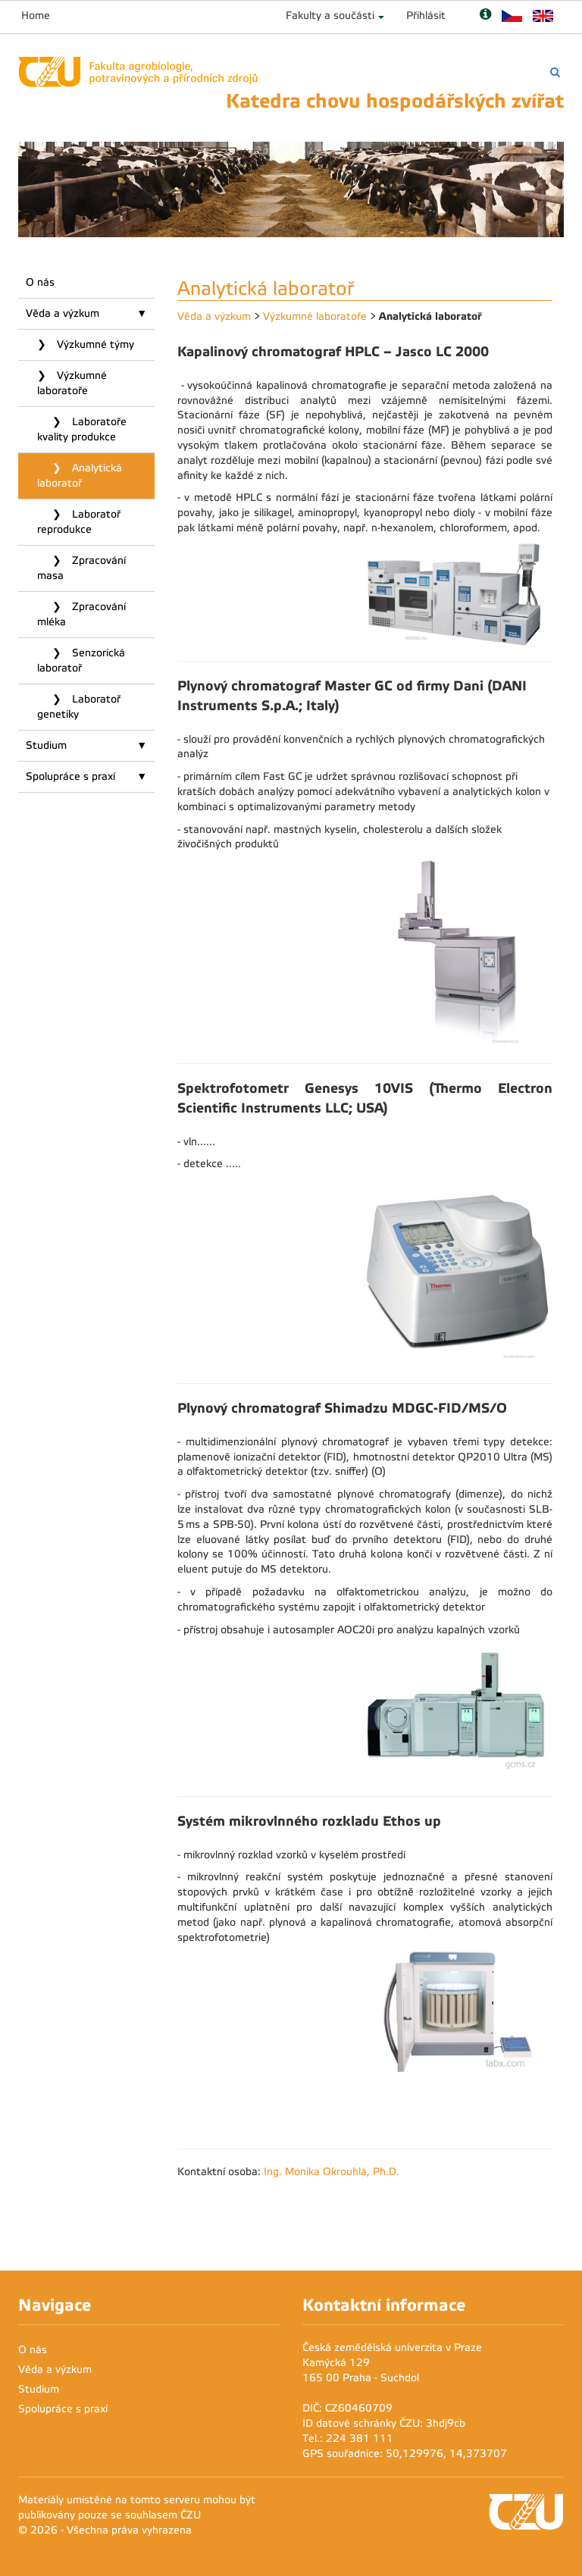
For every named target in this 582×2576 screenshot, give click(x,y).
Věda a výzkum (62, 313)
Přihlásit (426, 15)
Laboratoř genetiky (78, 706)
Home (35, 15)
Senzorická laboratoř (81, 660)
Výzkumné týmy (94, 344)
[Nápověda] (485, 15)
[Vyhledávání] (555, 72)
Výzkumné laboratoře (72, 383)
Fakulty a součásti (330, 15)
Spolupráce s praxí (70, 776)
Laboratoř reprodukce (78, 522)
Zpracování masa (81, 568)
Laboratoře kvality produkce (82, 429)
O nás (40, 282)
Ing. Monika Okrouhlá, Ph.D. (331, 2171)
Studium (46, 745)
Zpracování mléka (81, 614)
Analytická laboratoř (79, 475)
